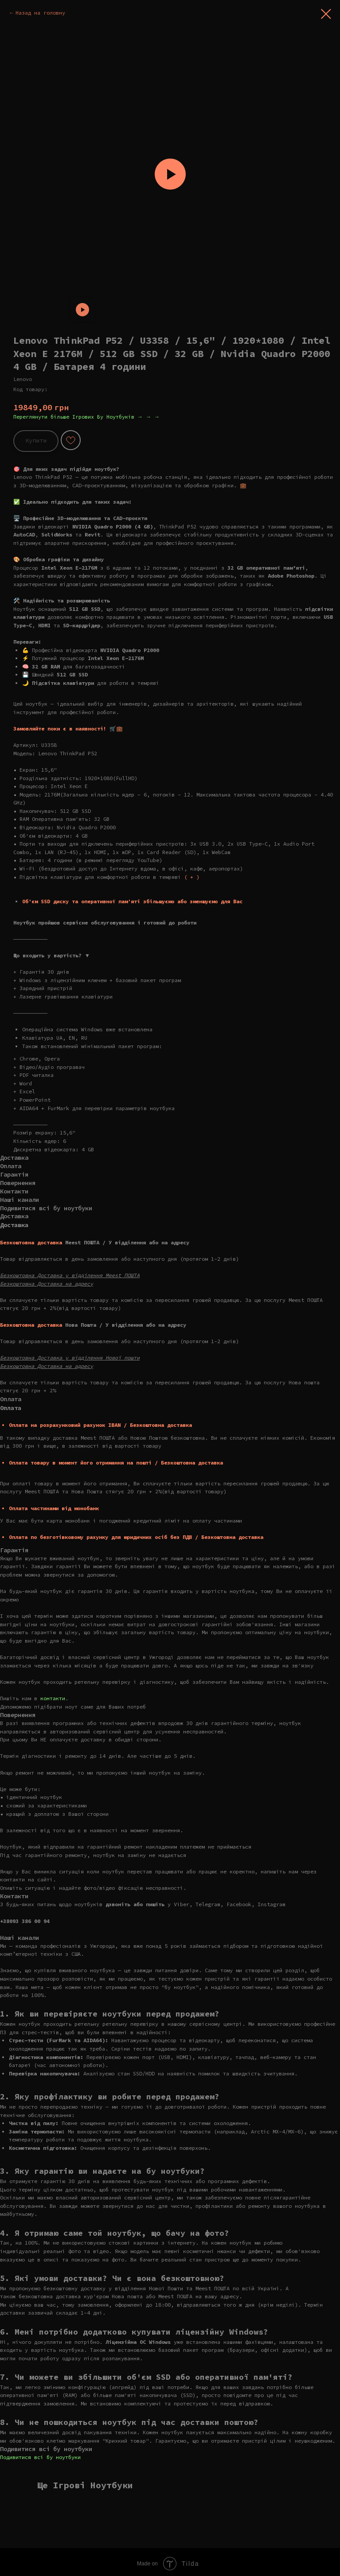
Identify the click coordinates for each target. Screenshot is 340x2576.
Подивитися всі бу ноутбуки (40, 2457)
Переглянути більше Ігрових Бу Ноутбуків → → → (86, 416)
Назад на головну (40, 12)
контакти (52, 1698)
